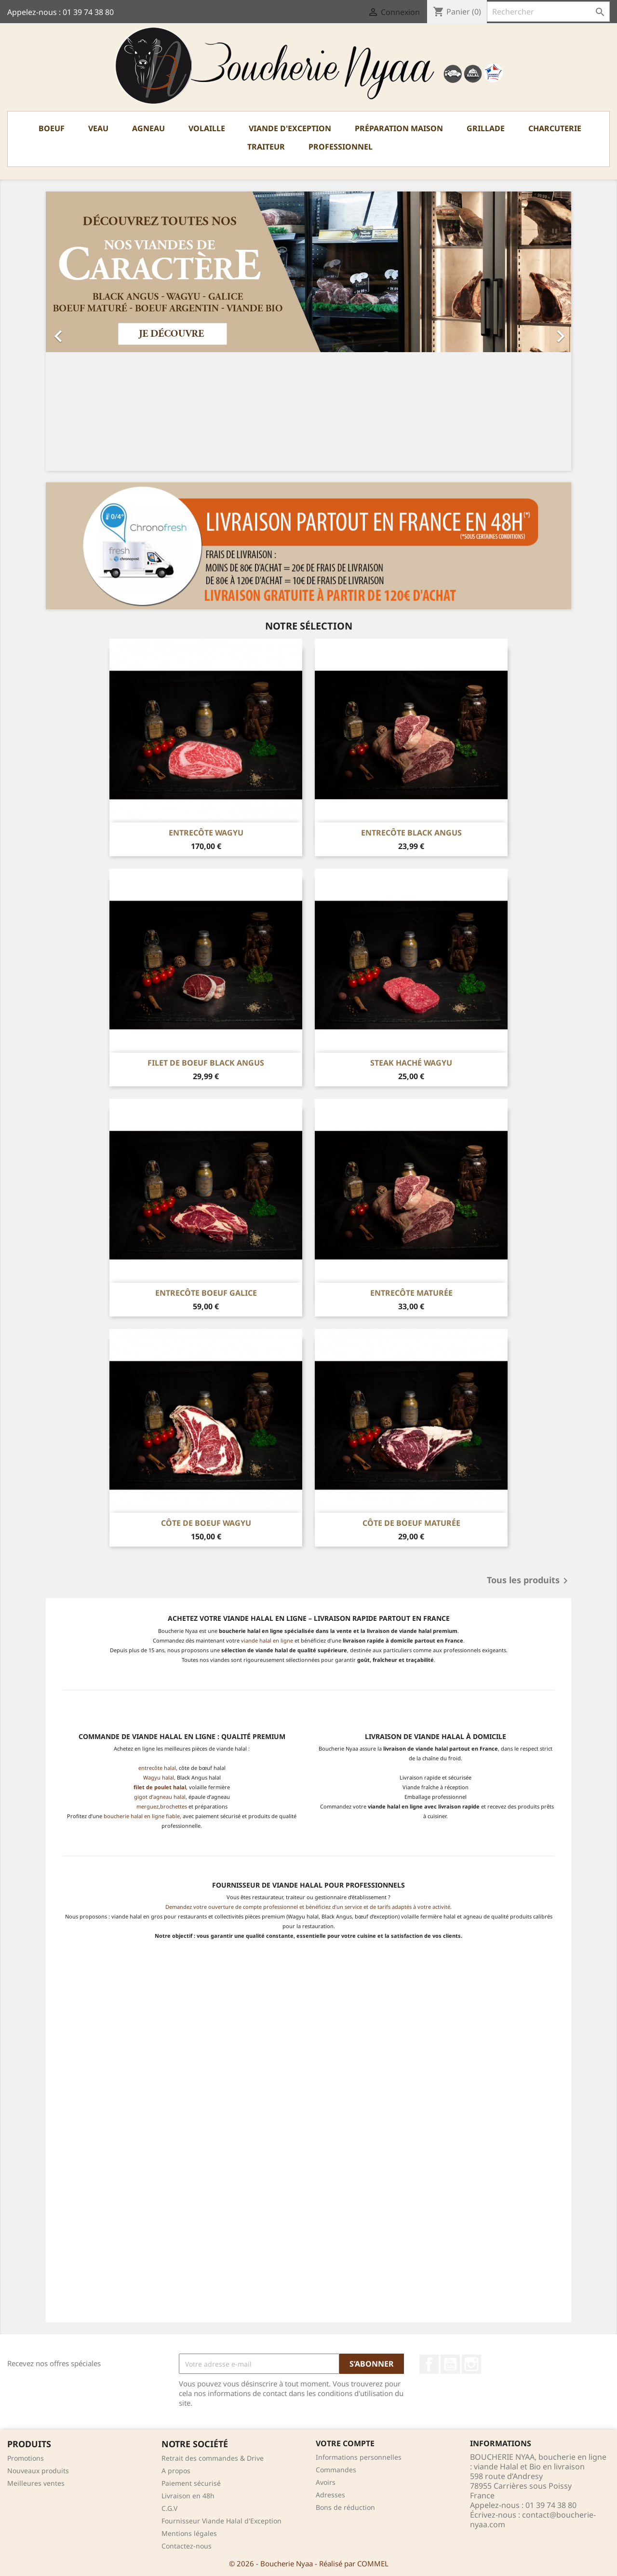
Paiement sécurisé (191, 2483)
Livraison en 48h (188, 2495)
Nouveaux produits (38, 2470)
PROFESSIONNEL (340, 146)
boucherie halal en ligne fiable (142, 1816)
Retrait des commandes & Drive (212, 2458)
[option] (308, 331)
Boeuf (52, 128)
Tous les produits (529, 1581)
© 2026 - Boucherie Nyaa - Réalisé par (293, 2563)
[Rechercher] (548, 11)
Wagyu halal (158, 1777)
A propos (175, 2470)
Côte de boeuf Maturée (411, 1523)
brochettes (173, 1806)
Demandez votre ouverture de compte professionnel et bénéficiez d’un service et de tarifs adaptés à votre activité (307, 1906)
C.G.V (169, 2508)
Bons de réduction (345, 2507)
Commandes (336, 2469)
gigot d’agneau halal (160, 1796)
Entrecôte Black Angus (411, 832)
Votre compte (345, 2443)
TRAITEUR (266, 146)
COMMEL (373, 2563)
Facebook (429, 2364)
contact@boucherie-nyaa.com (533, 2519)
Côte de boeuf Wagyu (206, 1523)
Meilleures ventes (36, 2483)
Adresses (330, 2494)
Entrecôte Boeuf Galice (206, 1293)
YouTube (450, 2364)
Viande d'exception (290, 128)
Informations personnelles (359, 2457)
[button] (85, 331)
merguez (147, 1806)
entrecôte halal (157, 1767)
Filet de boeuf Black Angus (206, 1062)
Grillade (486, 128)
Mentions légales (189, 2533)
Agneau (148, 128)
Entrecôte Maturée (411, 1293)
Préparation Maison (399, 128)
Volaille (206, 128)
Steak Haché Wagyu (411, 1062)
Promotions (25, 2458)
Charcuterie (554, 128)
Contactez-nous (186, 2545)
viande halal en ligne (267, 1640)
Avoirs (325, 2482)
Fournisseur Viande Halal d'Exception (221, 2520)
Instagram (471, 2364)
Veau (98, 128)
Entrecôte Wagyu (206, 832)
